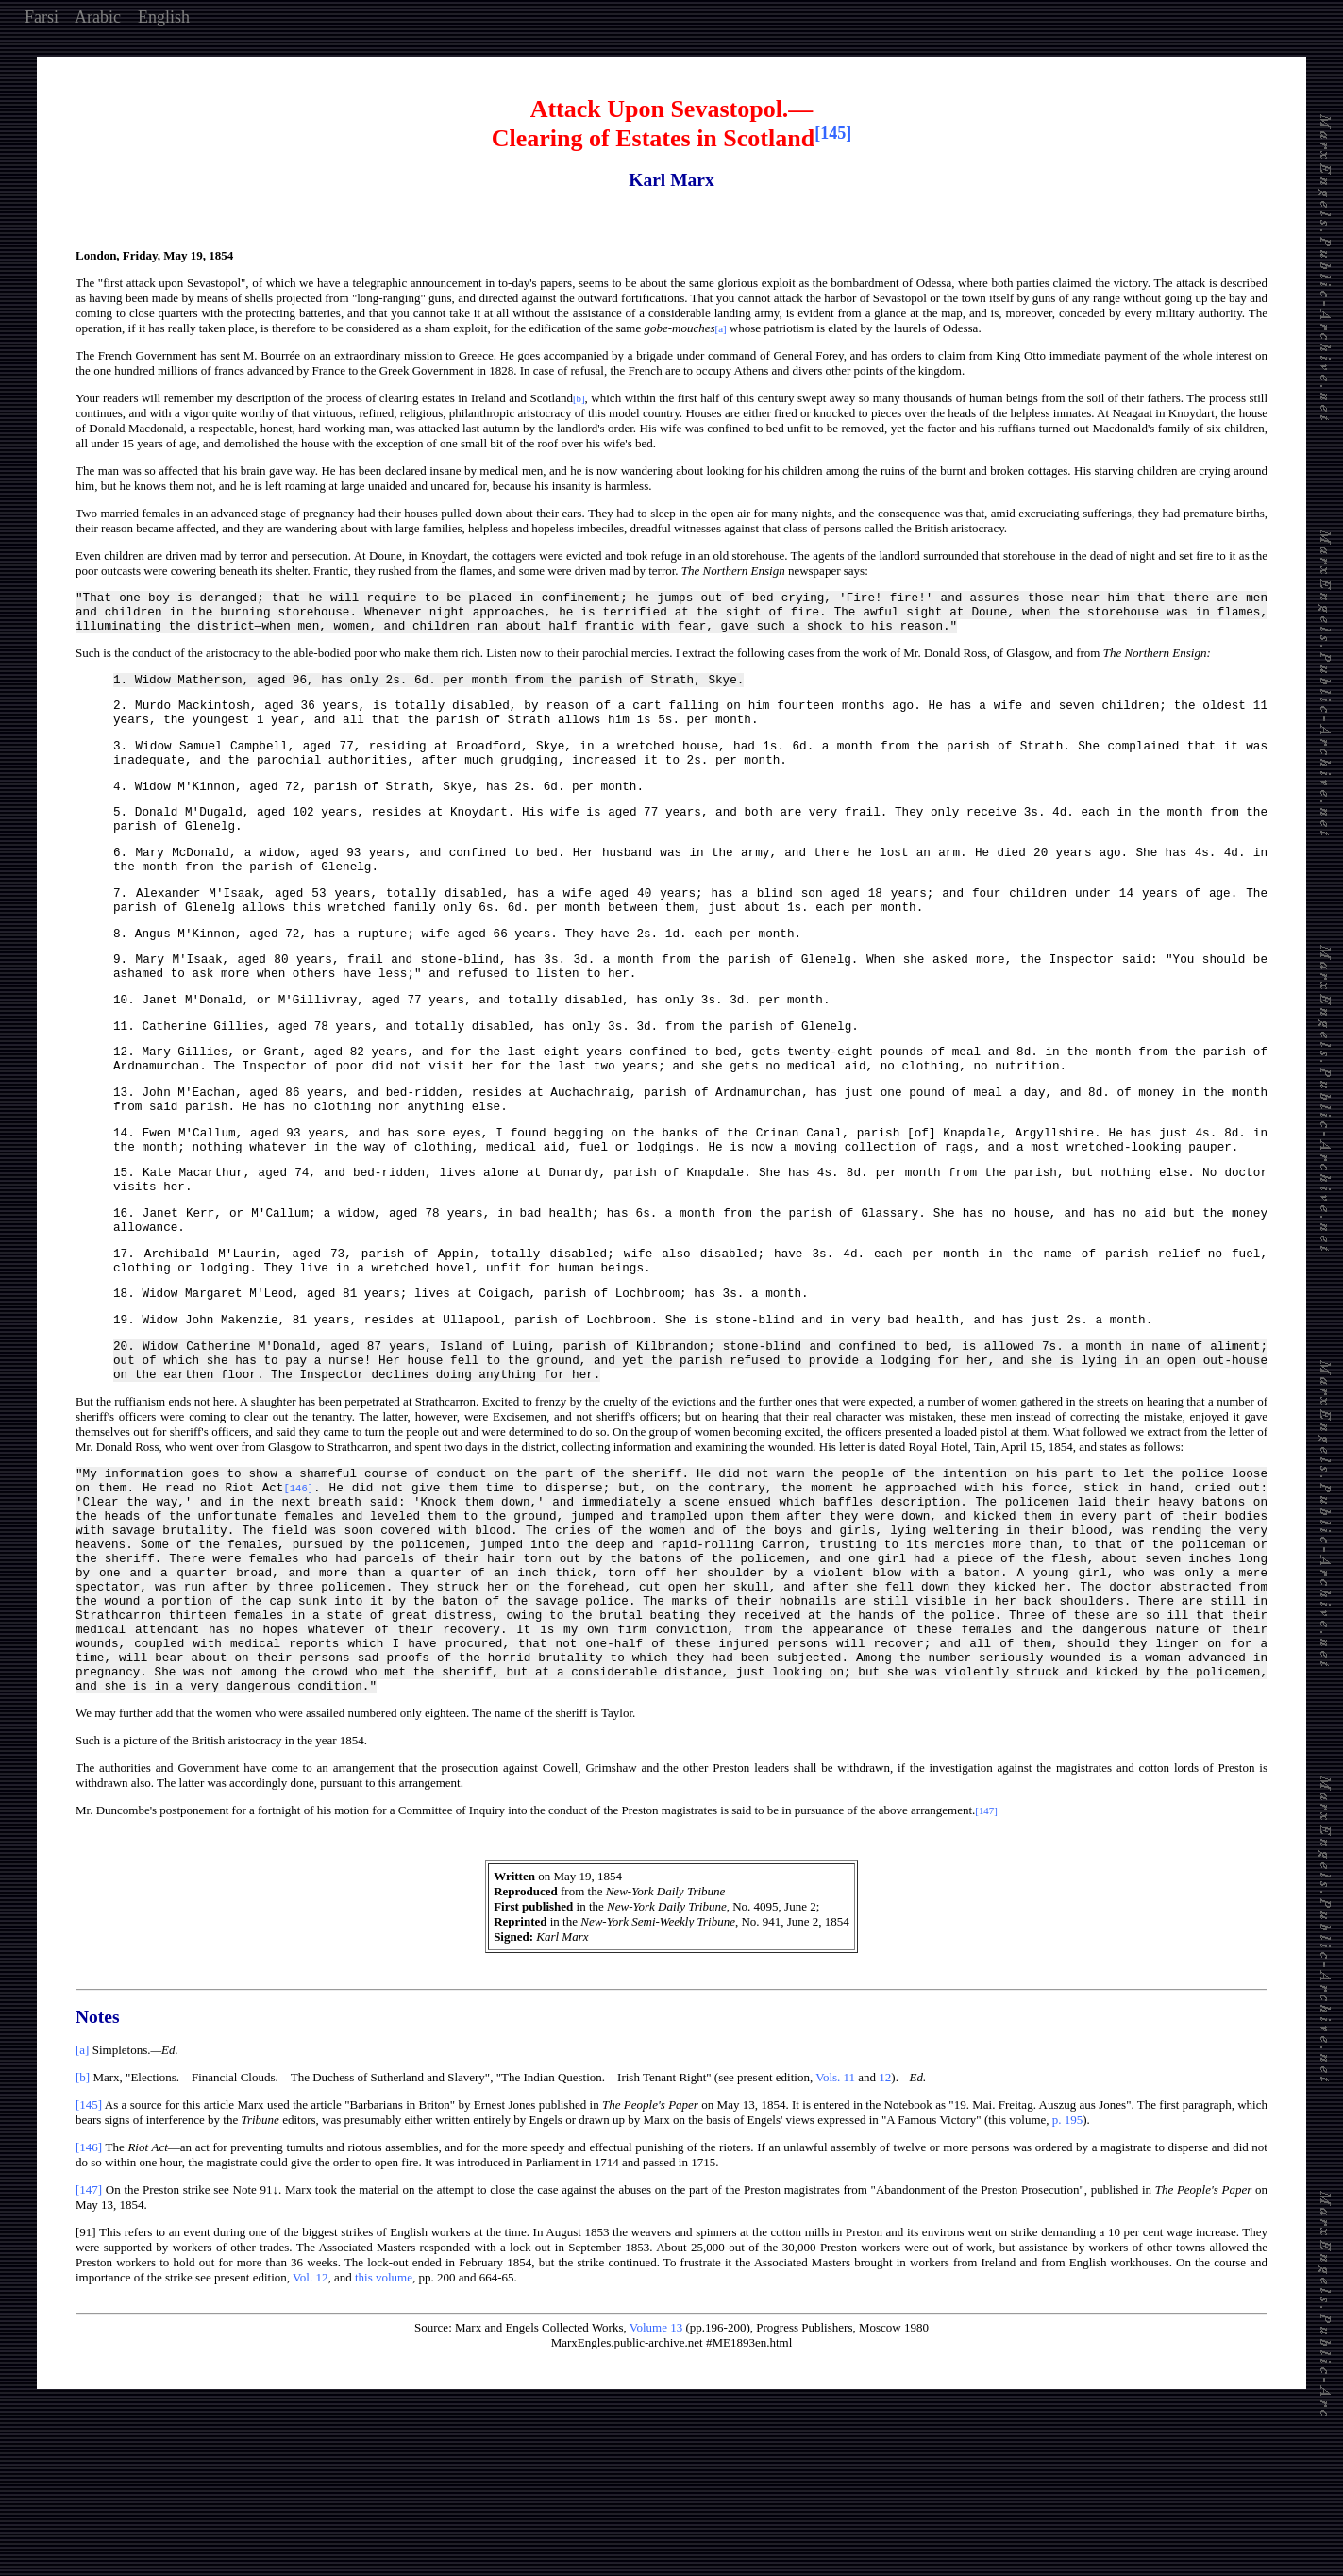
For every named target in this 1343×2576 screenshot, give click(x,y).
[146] (89, 2297)
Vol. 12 (310, 2427)
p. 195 (1067, 2270)
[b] (83, 2227)
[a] (82, 2200)
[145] (89, 2255)
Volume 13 (656, 2477)
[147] (89, 2339)
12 (885, 2227)
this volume (383, 2427)
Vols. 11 (835, 2227)
